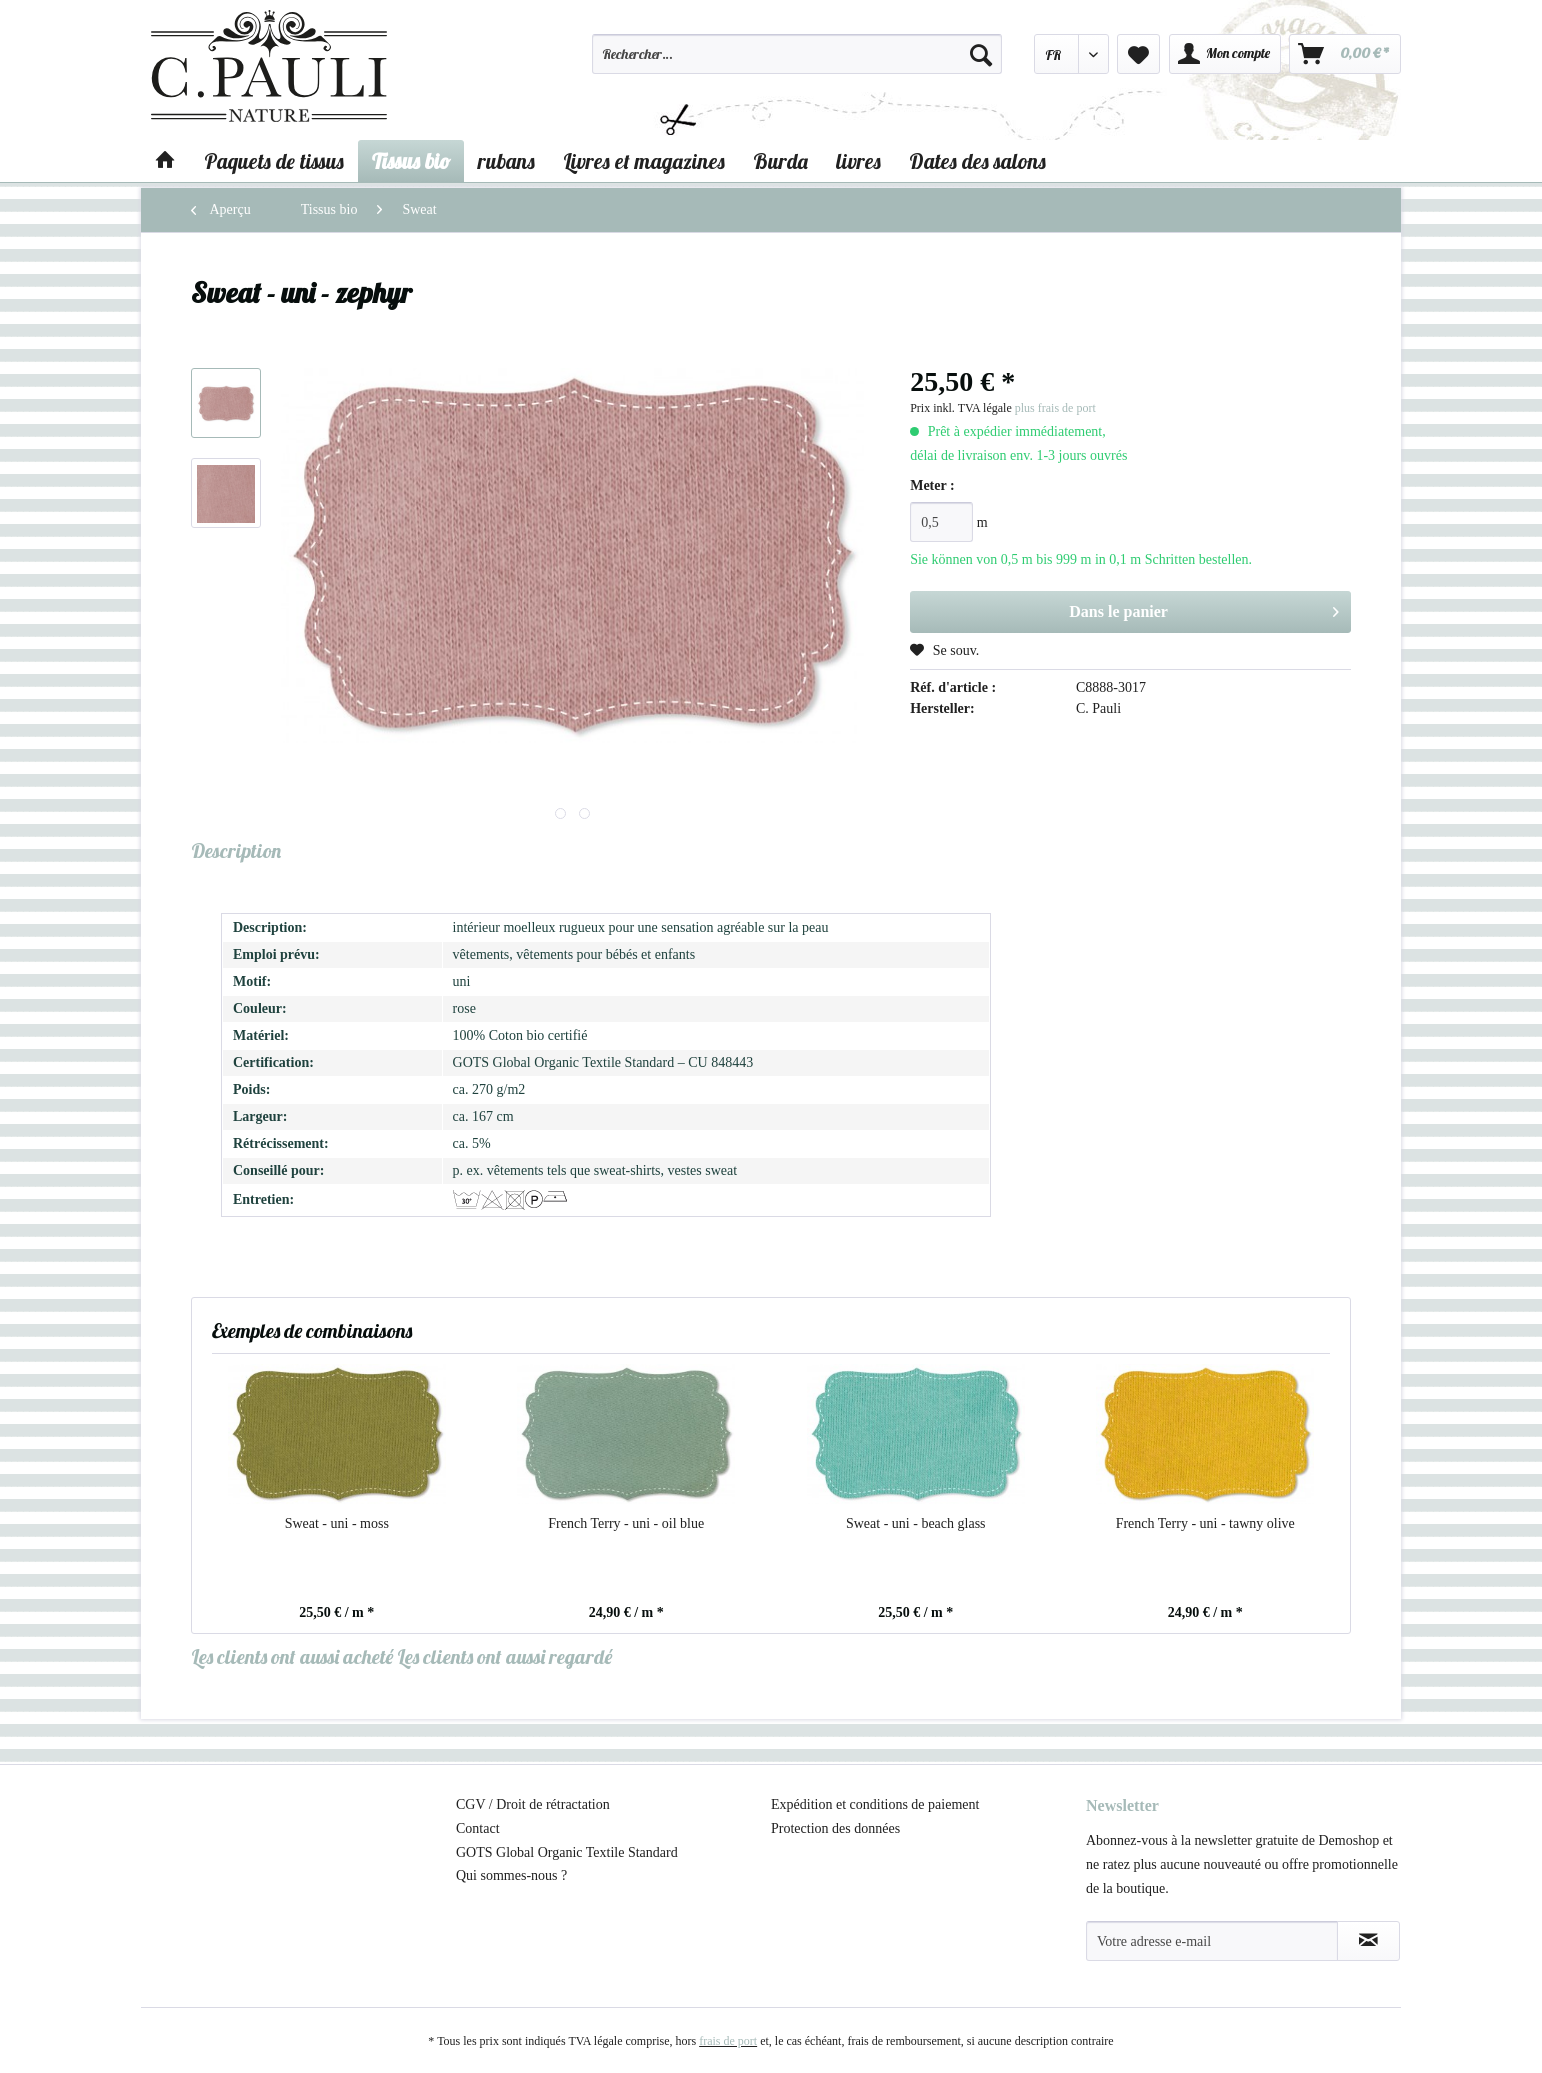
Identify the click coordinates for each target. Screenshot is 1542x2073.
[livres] (858, 161)
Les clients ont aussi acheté (292, 1656)
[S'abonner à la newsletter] (1368, 1941)
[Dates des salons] (977, 161)
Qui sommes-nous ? (511, 1875)
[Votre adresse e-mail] (1212, 1941)
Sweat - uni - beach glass (916, 1523)
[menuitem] (797, 63)
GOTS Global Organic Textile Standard (567, 1852)
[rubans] (506, 161)
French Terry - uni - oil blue (626, 1523)
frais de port (728, 2041)
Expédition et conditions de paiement (875, 1804)
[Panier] (1345, 54)
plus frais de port (1055, 408)
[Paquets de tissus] (274, 161)
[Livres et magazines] (644, 161)
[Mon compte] (1225, 54)
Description (236, 850)
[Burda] (780, 161)
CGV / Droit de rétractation (533, 1804)
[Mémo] (1138, 54)
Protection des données (835, 1828)
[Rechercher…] (797, 54)
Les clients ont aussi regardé (504, 1656)
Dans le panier (1204, 608)
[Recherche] (981, 54)
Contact (478, 1828)
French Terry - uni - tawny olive (1205, 1523)
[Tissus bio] (411, 161)
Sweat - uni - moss (337, 1523)
